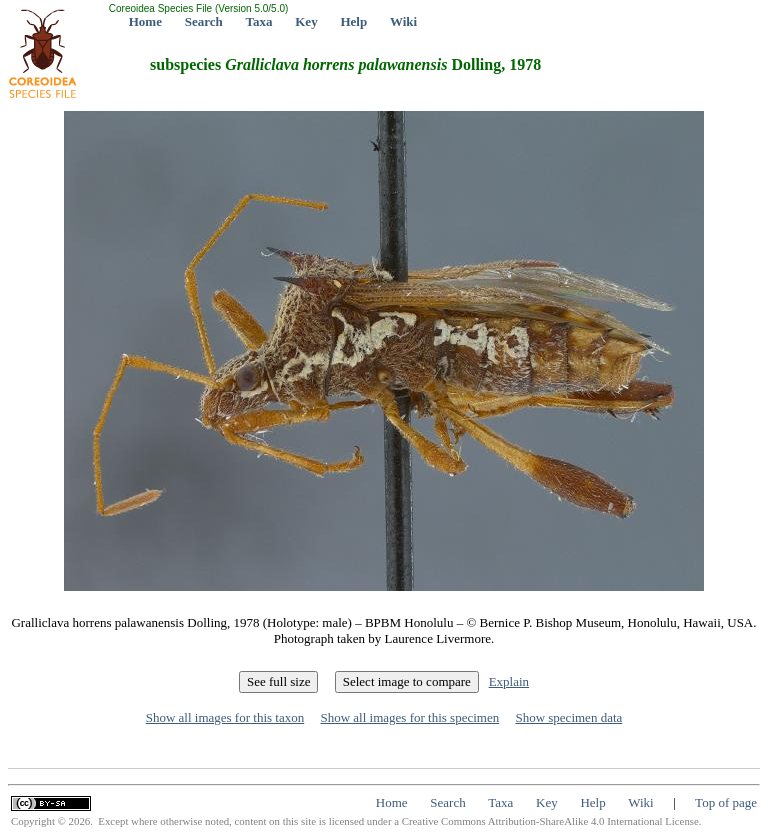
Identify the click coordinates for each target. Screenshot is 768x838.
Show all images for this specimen (409, 717)
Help (353, 21)
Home (145, 21)
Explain (509, 681)
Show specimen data (568, 717)
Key (306, 21)
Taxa (259, 21)
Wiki (403, 21)
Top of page (726, 802)
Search (204, 21)
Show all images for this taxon (225, 717)
